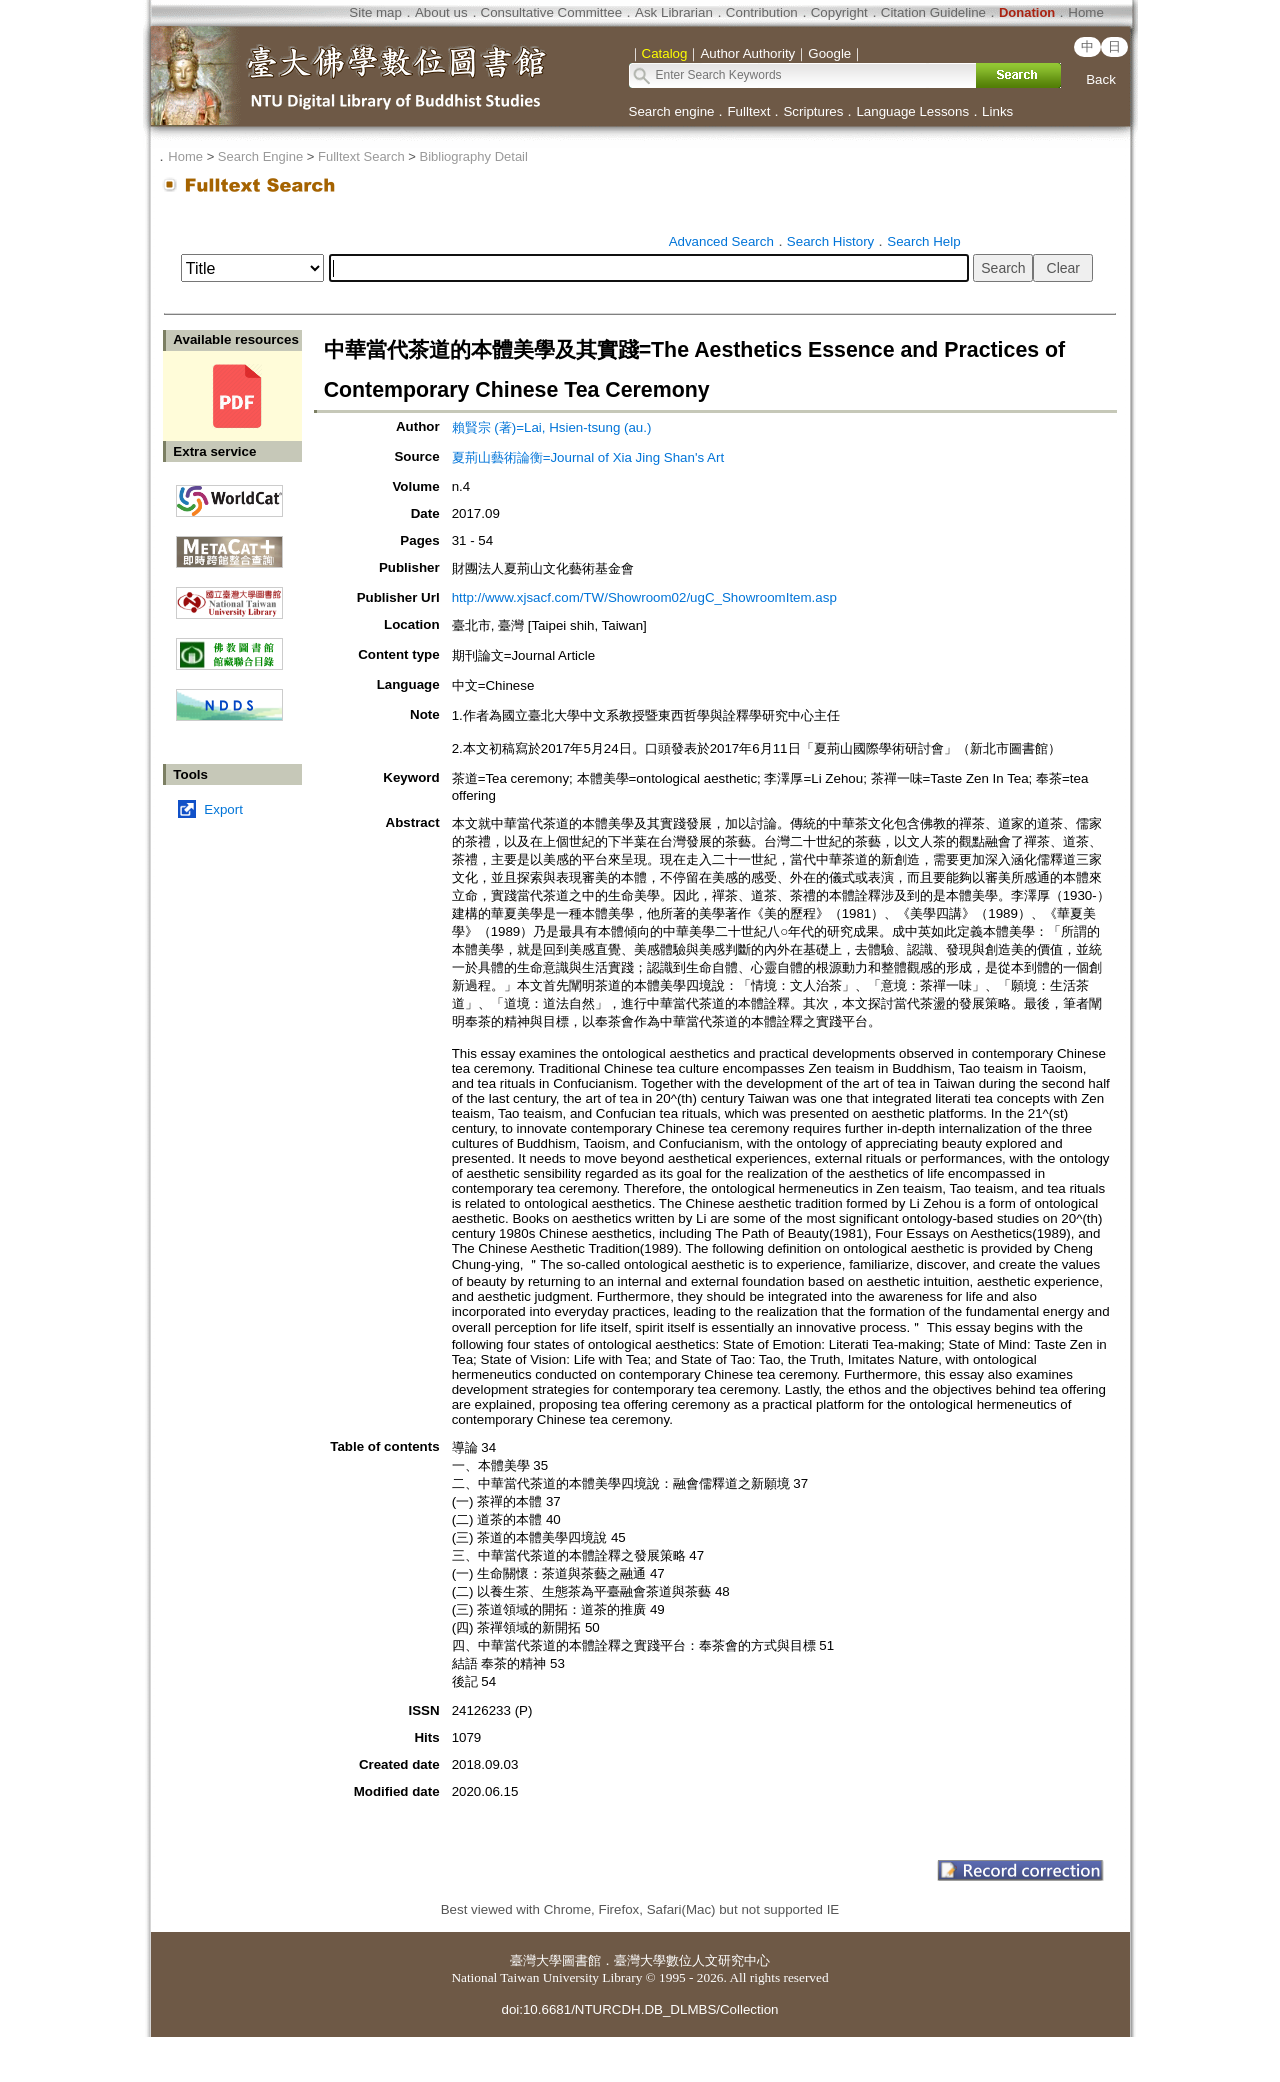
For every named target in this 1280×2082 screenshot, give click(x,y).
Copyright (839, 12)
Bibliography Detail (474, 156)
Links (997, 111)
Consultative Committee (551, 12)
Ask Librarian (674, 12)
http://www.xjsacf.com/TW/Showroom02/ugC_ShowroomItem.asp (644, 597)
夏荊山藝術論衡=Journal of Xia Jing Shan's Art (588, 457)
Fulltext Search (361, 156)
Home (1086, 12)
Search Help (923, 241)
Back (1101, 79)
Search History (830, 241)
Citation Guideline (933, 12)
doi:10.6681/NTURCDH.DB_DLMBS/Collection (639, 2009)
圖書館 (581, 1960)
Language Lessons (912, 111)
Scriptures (813, 111)
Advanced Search (721, 241)
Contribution (762, 12)
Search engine (672, 111)
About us (441, 12)
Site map (375, 12)
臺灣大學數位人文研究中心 (692, 1960)
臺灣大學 (536, 1960)
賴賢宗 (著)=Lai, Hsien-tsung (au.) (552, 427)
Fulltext (748, 111)
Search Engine (260, 156)
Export (223, 809)
